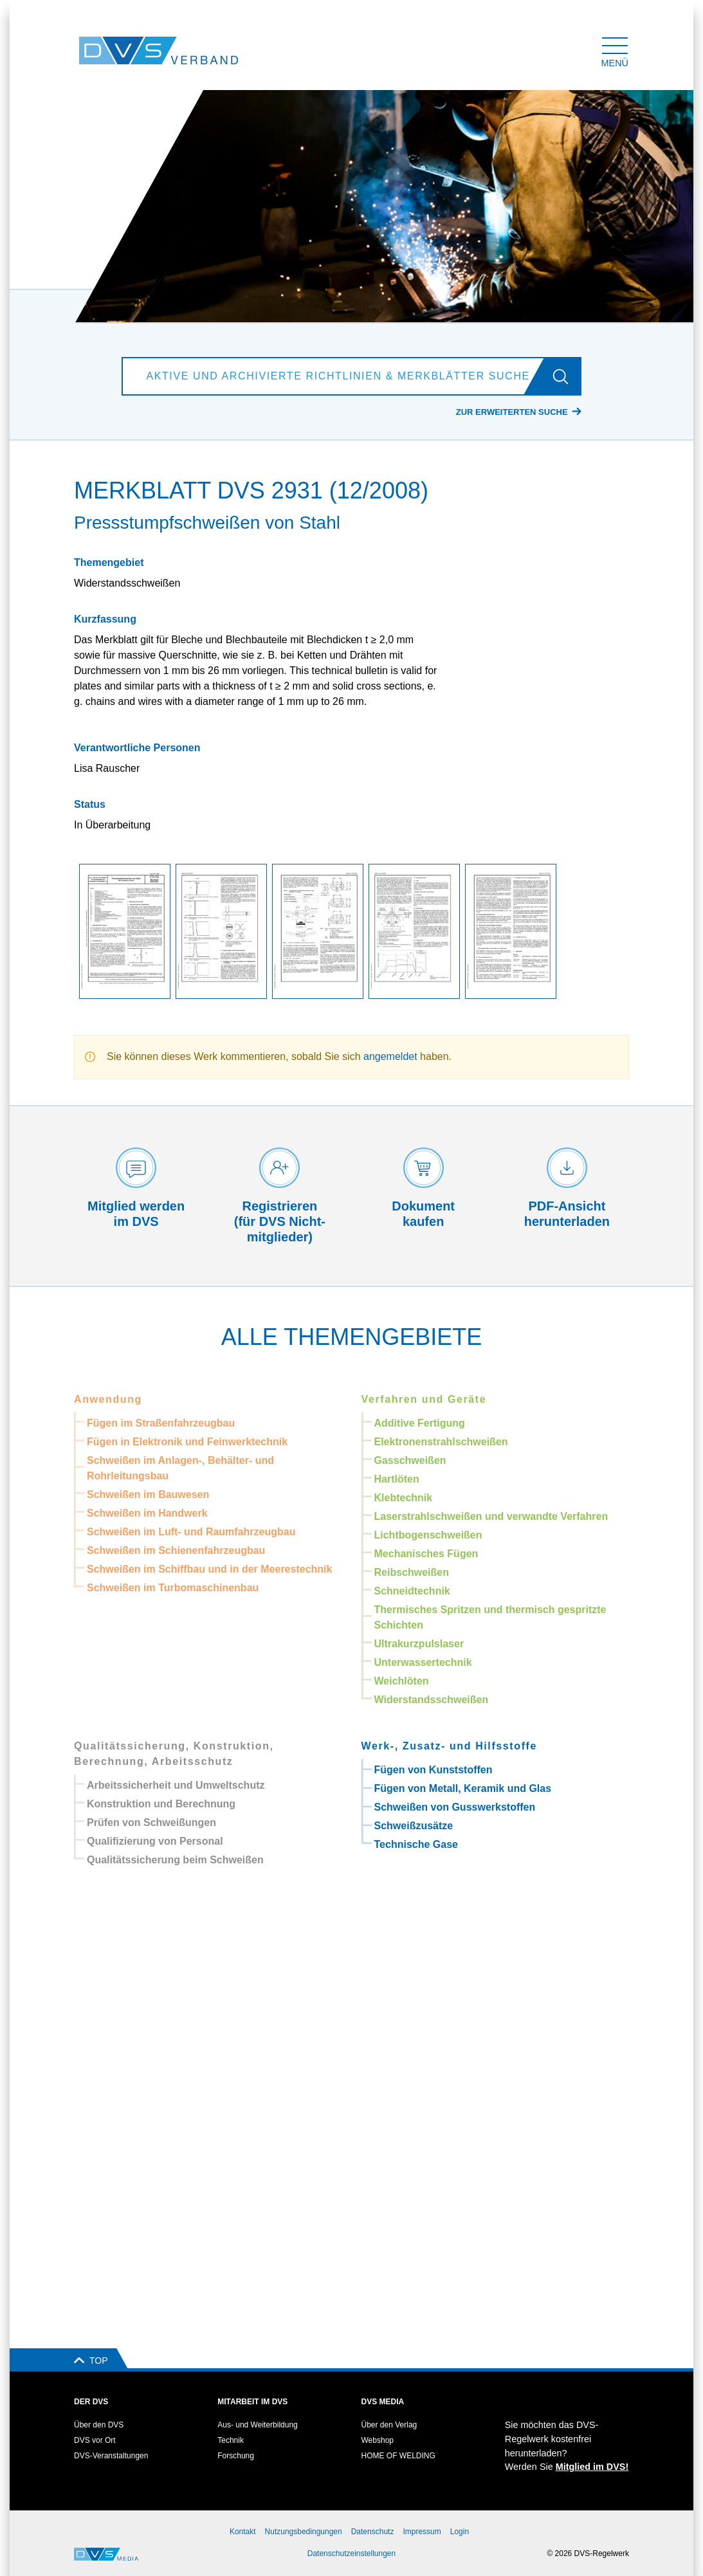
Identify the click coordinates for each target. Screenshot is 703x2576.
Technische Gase (416, 1844)
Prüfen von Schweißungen (151, 1822)
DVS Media (383, 2401)
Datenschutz (372, 2531)
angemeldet (390, 1056)
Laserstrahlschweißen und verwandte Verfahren (491, 1516)
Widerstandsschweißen (431, 1699)
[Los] (565, 376)
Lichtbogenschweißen (428, 1535)
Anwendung (108, 1399)
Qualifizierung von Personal (155, 1841)
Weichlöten (401, 1681)
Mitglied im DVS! (592, 2467)
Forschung (235, 2455)
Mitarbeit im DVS (252, 2401)
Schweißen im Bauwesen (148, 1494)
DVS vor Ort (95, 2440)
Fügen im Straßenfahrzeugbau (161, 1423)
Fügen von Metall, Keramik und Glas (463, 1788)
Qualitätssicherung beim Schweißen (175, 1859)
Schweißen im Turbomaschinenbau (173, 1587)
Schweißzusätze (413, 1825)
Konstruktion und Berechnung (161, 1803)
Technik (230, 2440)
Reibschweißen (411, 1572)
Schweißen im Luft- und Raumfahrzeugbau (191, 1531)
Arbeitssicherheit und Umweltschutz (176, 1785)
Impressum (422, 2531)
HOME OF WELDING (398, 2455)
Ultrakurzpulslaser (419, 1643)
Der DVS (91, 2401)
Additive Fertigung (419, 1423)
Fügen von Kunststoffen (433, 1769)
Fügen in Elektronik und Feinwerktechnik (187, 1441)
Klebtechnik (403, 1497)
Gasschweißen (410, 1460)
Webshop (377, 2440)
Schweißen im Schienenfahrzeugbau (176, 1550)
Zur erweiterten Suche (512, 412)
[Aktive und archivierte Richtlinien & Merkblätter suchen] (336, 376)
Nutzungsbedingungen (303, 2531)
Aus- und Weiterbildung (257, 2424)
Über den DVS (98, 2424)
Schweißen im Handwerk (147, 1513)
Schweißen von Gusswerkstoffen (455, 1807)
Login (459, 2531)
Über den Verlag (389, 2424)
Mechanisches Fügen (426, 1553)
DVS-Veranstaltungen (111, 2455)
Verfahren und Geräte (424, 1399)
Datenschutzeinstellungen (351, 2553)
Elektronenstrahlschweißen (441, 1441)
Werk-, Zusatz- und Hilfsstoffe (449, 1745)
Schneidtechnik (412, 1590)
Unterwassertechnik (423, 1662)
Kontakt (243, 2531)
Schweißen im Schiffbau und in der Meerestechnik (209, 1569)
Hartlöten (396, 1479)
